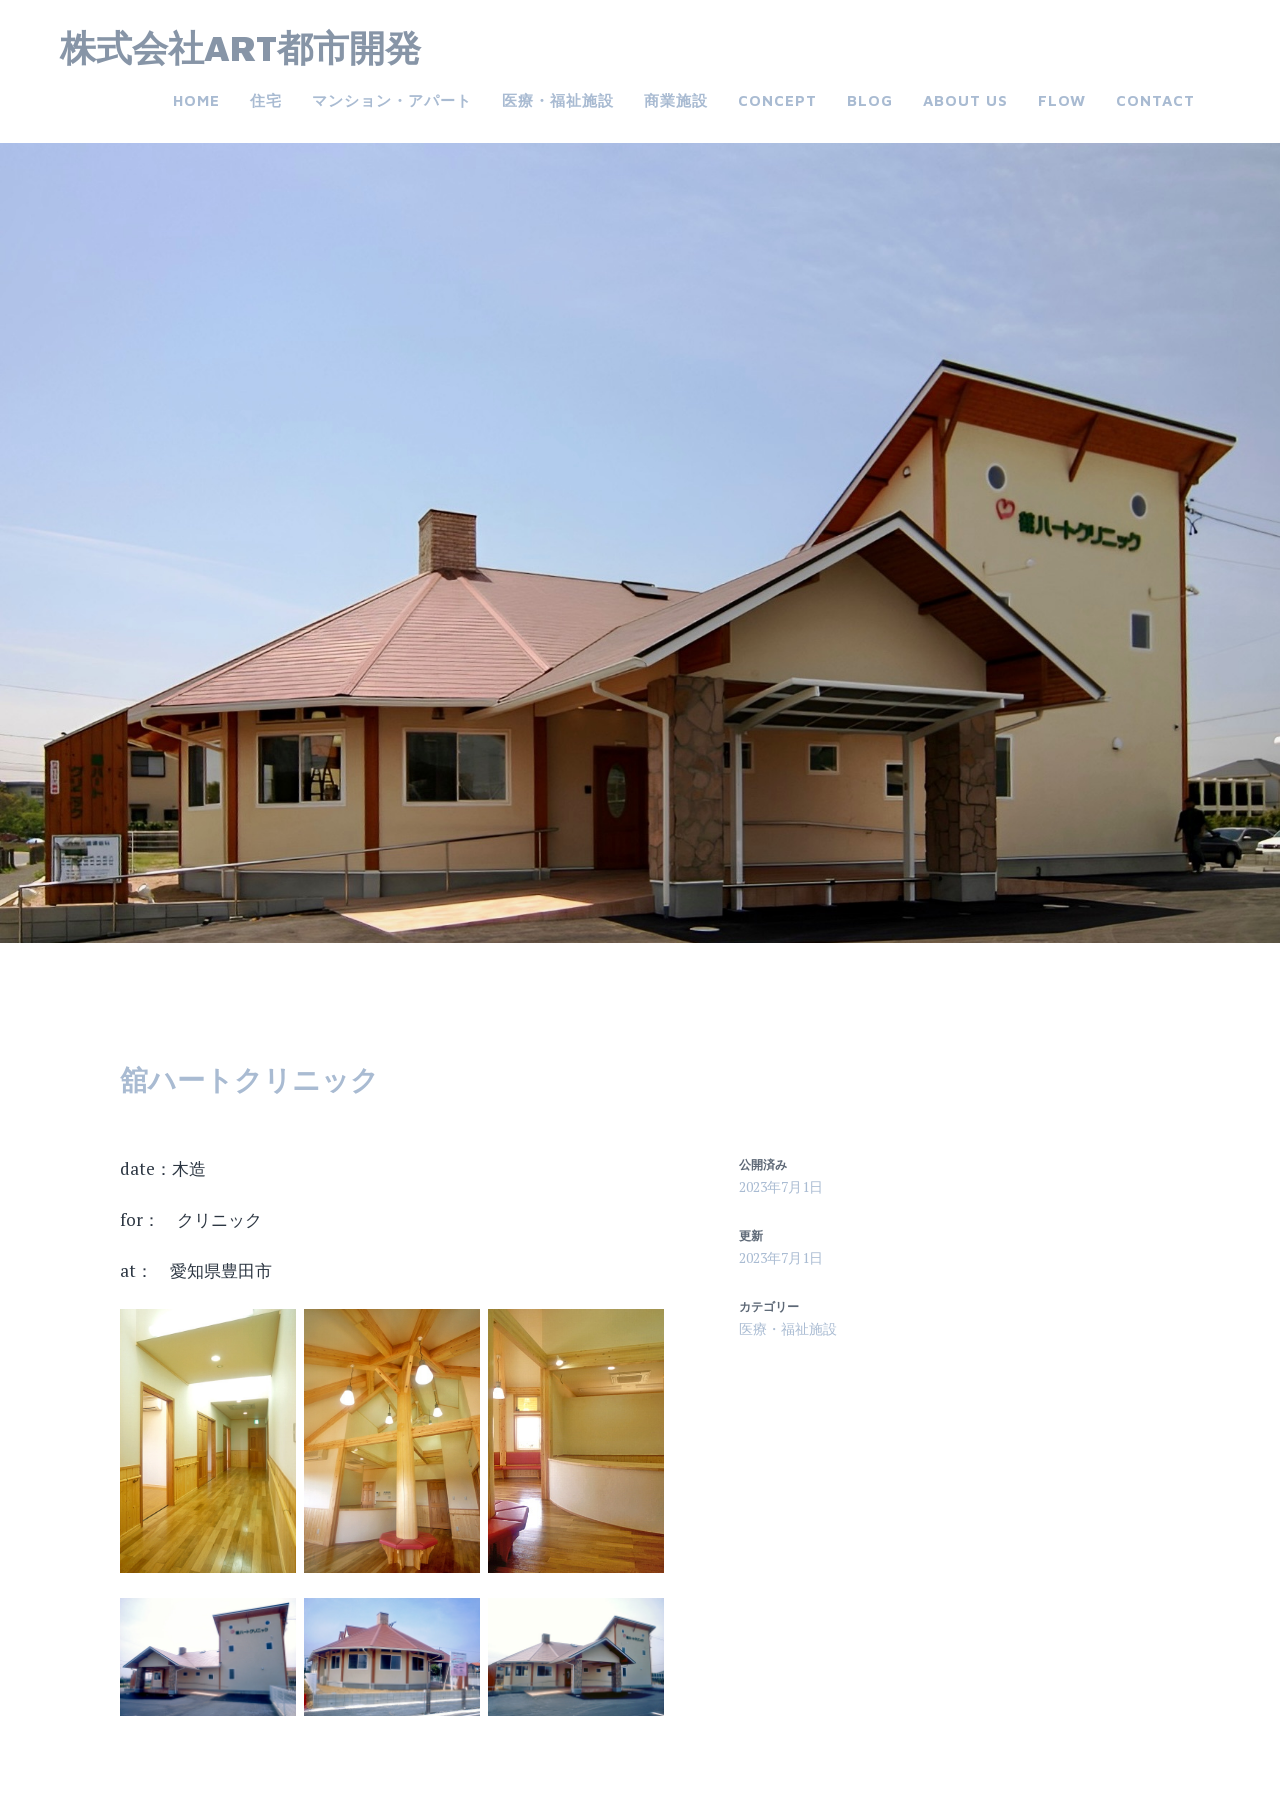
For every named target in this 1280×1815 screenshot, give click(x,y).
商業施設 (676, 100)
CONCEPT (777, 100)
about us (965, 100)
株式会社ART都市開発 (240, 47)
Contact (1155, 100)
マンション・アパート (392, 100)
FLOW (1062, 100)
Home (196, 100)
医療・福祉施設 (558, 100)
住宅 (266, 100)
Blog (870, 100)
